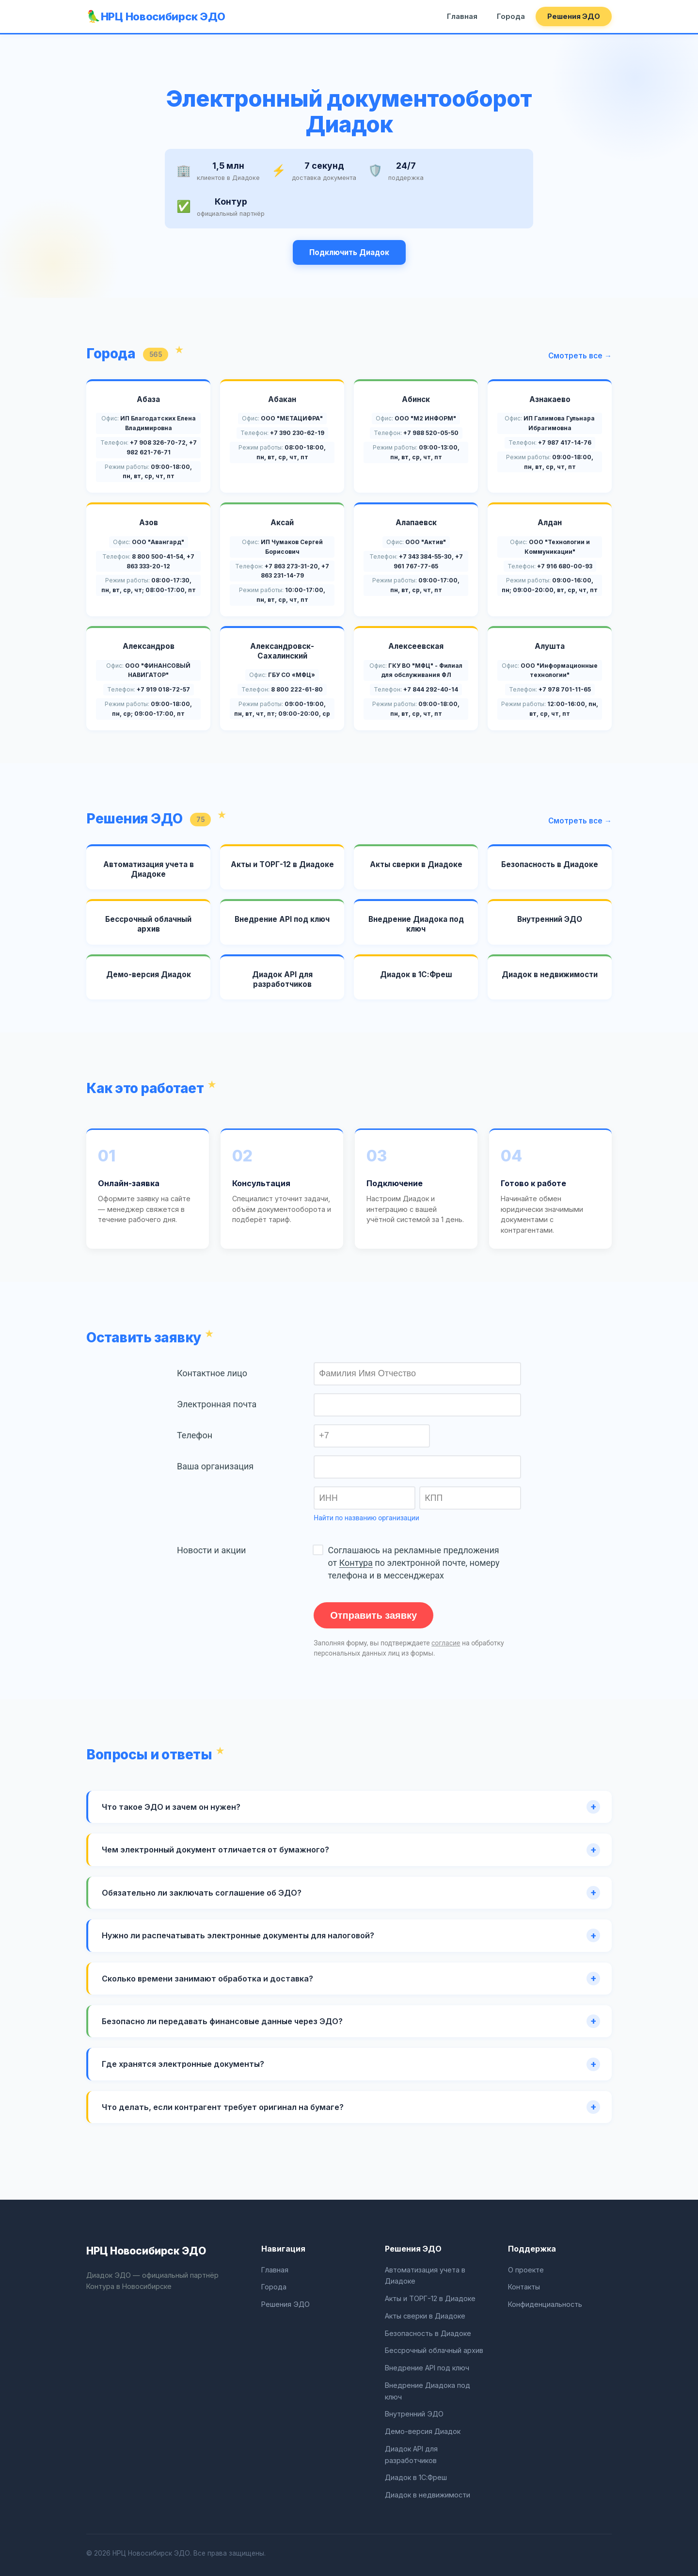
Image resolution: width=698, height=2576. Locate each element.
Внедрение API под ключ (427, 2368)
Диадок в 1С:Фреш (416, 2477)
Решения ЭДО (573, 16)
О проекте (526, 2270)
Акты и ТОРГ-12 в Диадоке (430, 2298)
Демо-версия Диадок (422, 2431)
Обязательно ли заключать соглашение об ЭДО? (201, 1893)
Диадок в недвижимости (427, 2495)
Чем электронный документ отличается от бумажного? (215, 1849)
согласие (445, 1643)
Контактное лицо (212, 1373)
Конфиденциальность (545, 2304)
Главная (462, 16)
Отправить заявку (373, 1615)
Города (511, 16)
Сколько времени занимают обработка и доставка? (207, 1978)
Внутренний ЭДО (414, 2414)
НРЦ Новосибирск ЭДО (163, 16)
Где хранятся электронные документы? (183, 2064)
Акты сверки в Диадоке (425, 2316)
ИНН (328, 1498)
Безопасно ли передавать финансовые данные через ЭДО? (222, 2021)
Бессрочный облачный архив (434, 2350)
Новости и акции (211, 1550)
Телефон (194, 1435)
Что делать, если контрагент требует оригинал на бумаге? (223, 2107)
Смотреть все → (580, 355)
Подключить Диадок (349, 252)
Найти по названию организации (366, 1518)
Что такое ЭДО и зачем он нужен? (171, 1807)
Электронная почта (216, 1404)
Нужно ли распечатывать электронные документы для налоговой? (238, 1935)
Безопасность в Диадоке (428, 2333)
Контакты (524, 2287)
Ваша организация (215, 1466)
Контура (356, 1563)
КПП (434, 1498)
